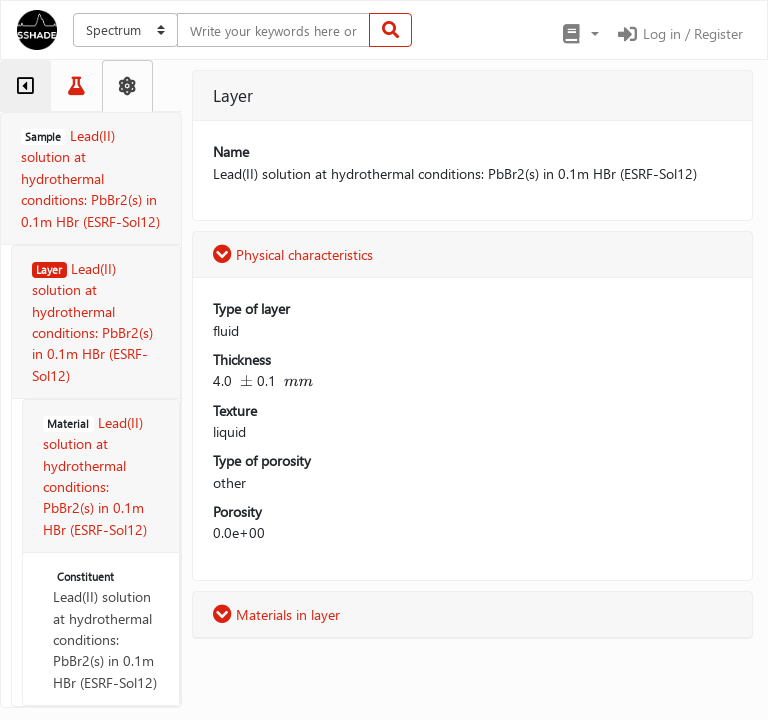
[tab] (25, 86)
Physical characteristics (293, 254)
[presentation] (246, 380)
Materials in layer (276, 614)
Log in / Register (679, 33)
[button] (579, 34)
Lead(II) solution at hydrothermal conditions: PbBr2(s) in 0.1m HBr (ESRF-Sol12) (105, 630)
